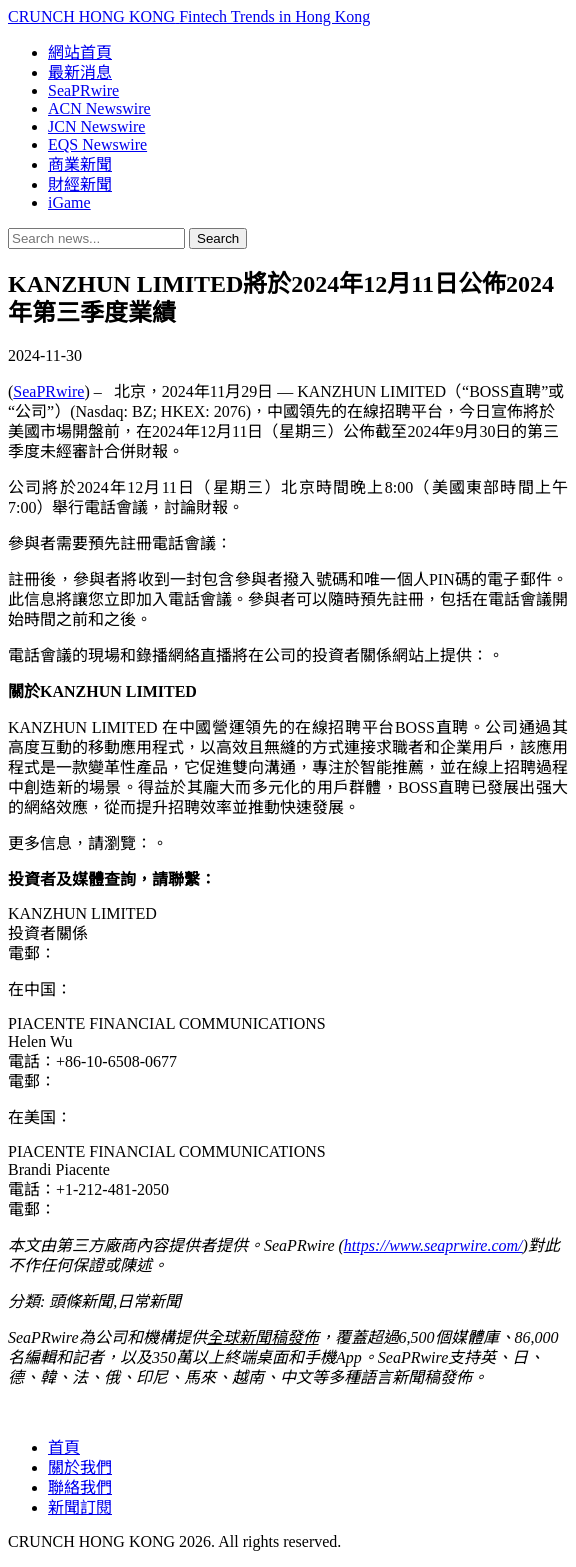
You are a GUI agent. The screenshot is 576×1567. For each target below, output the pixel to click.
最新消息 (80, 72)
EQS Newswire (97, 144)
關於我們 (80, 1467)
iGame (69, 202)
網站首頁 (80, 52)
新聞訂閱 (80, 1507)
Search (218, 238)
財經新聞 (80, 184)
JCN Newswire (96, 126)
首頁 (64, 1447)
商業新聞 (80, 164)
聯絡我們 (80, 1487)
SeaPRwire (83, 90)
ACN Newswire (99, 108)
